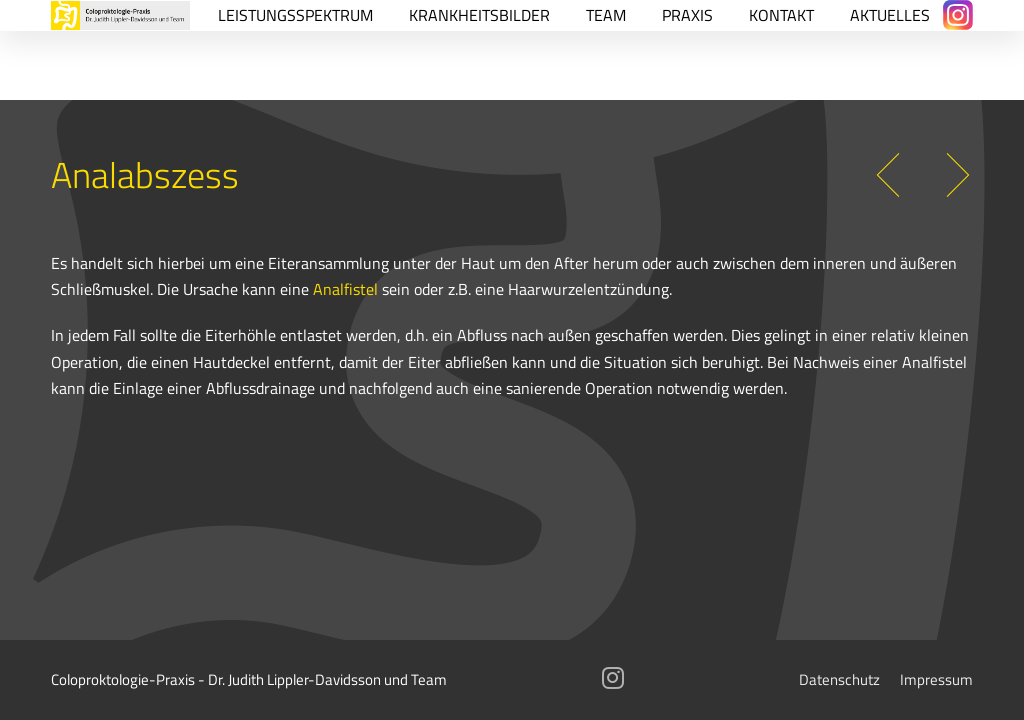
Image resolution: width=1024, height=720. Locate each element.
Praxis (687, 14)
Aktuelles (890, 14)
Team (606, 14)
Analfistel (345, 288)
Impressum (936, 679)
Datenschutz (839, 679)
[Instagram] (958, 15)
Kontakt (781, 14)
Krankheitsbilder (479, 14)
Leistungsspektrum (295, 14)
